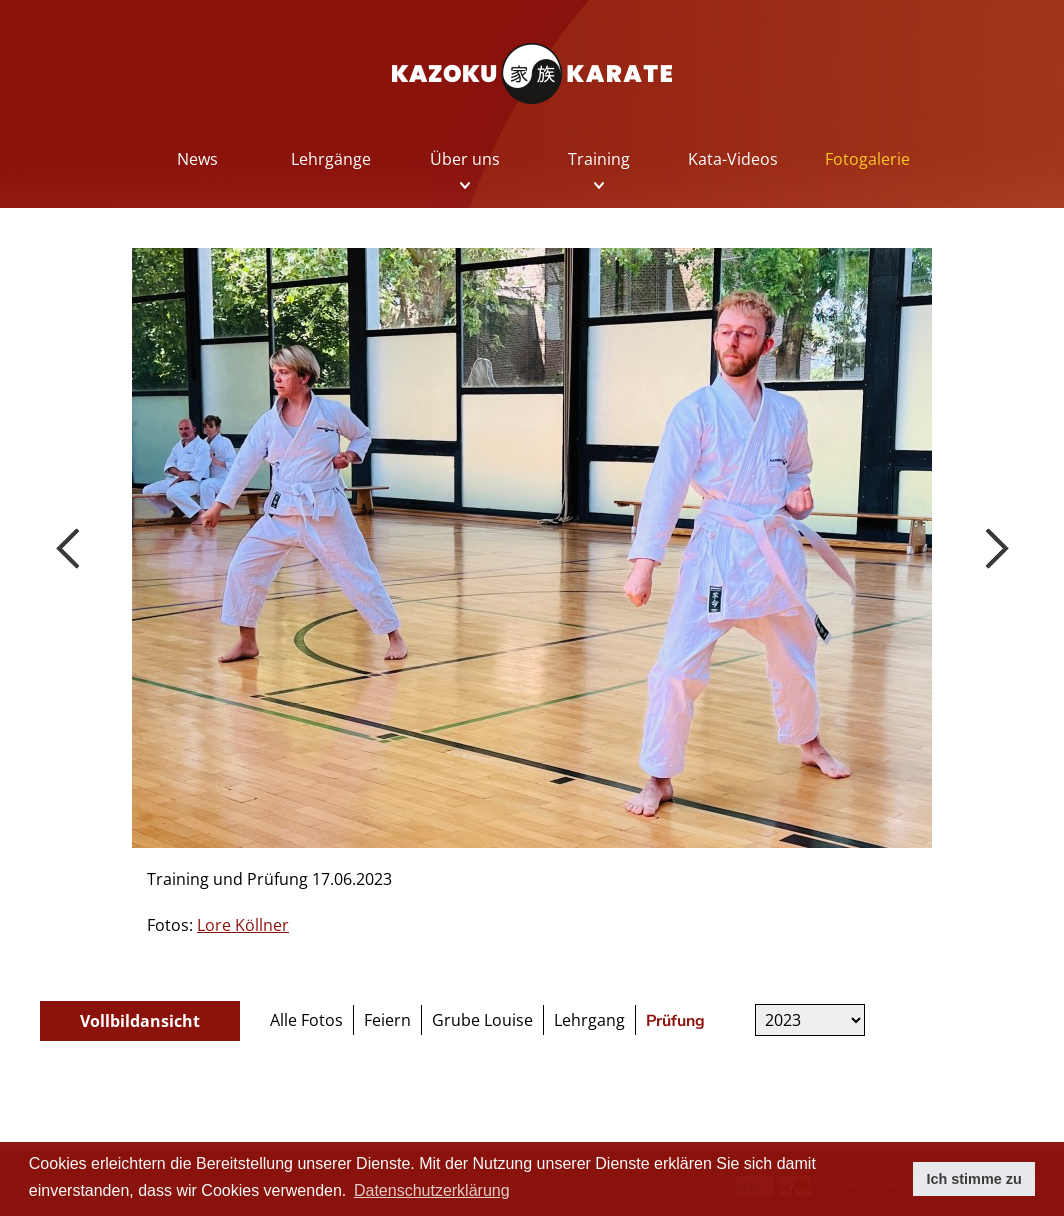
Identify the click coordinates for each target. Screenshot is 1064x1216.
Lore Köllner (243, 925)
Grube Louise (482, 1020)
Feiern (387, 1020)
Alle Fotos (306, 1020)
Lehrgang (589, 1020)
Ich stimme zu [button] (974, 1179)
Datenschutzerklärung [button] (432, 1190)
